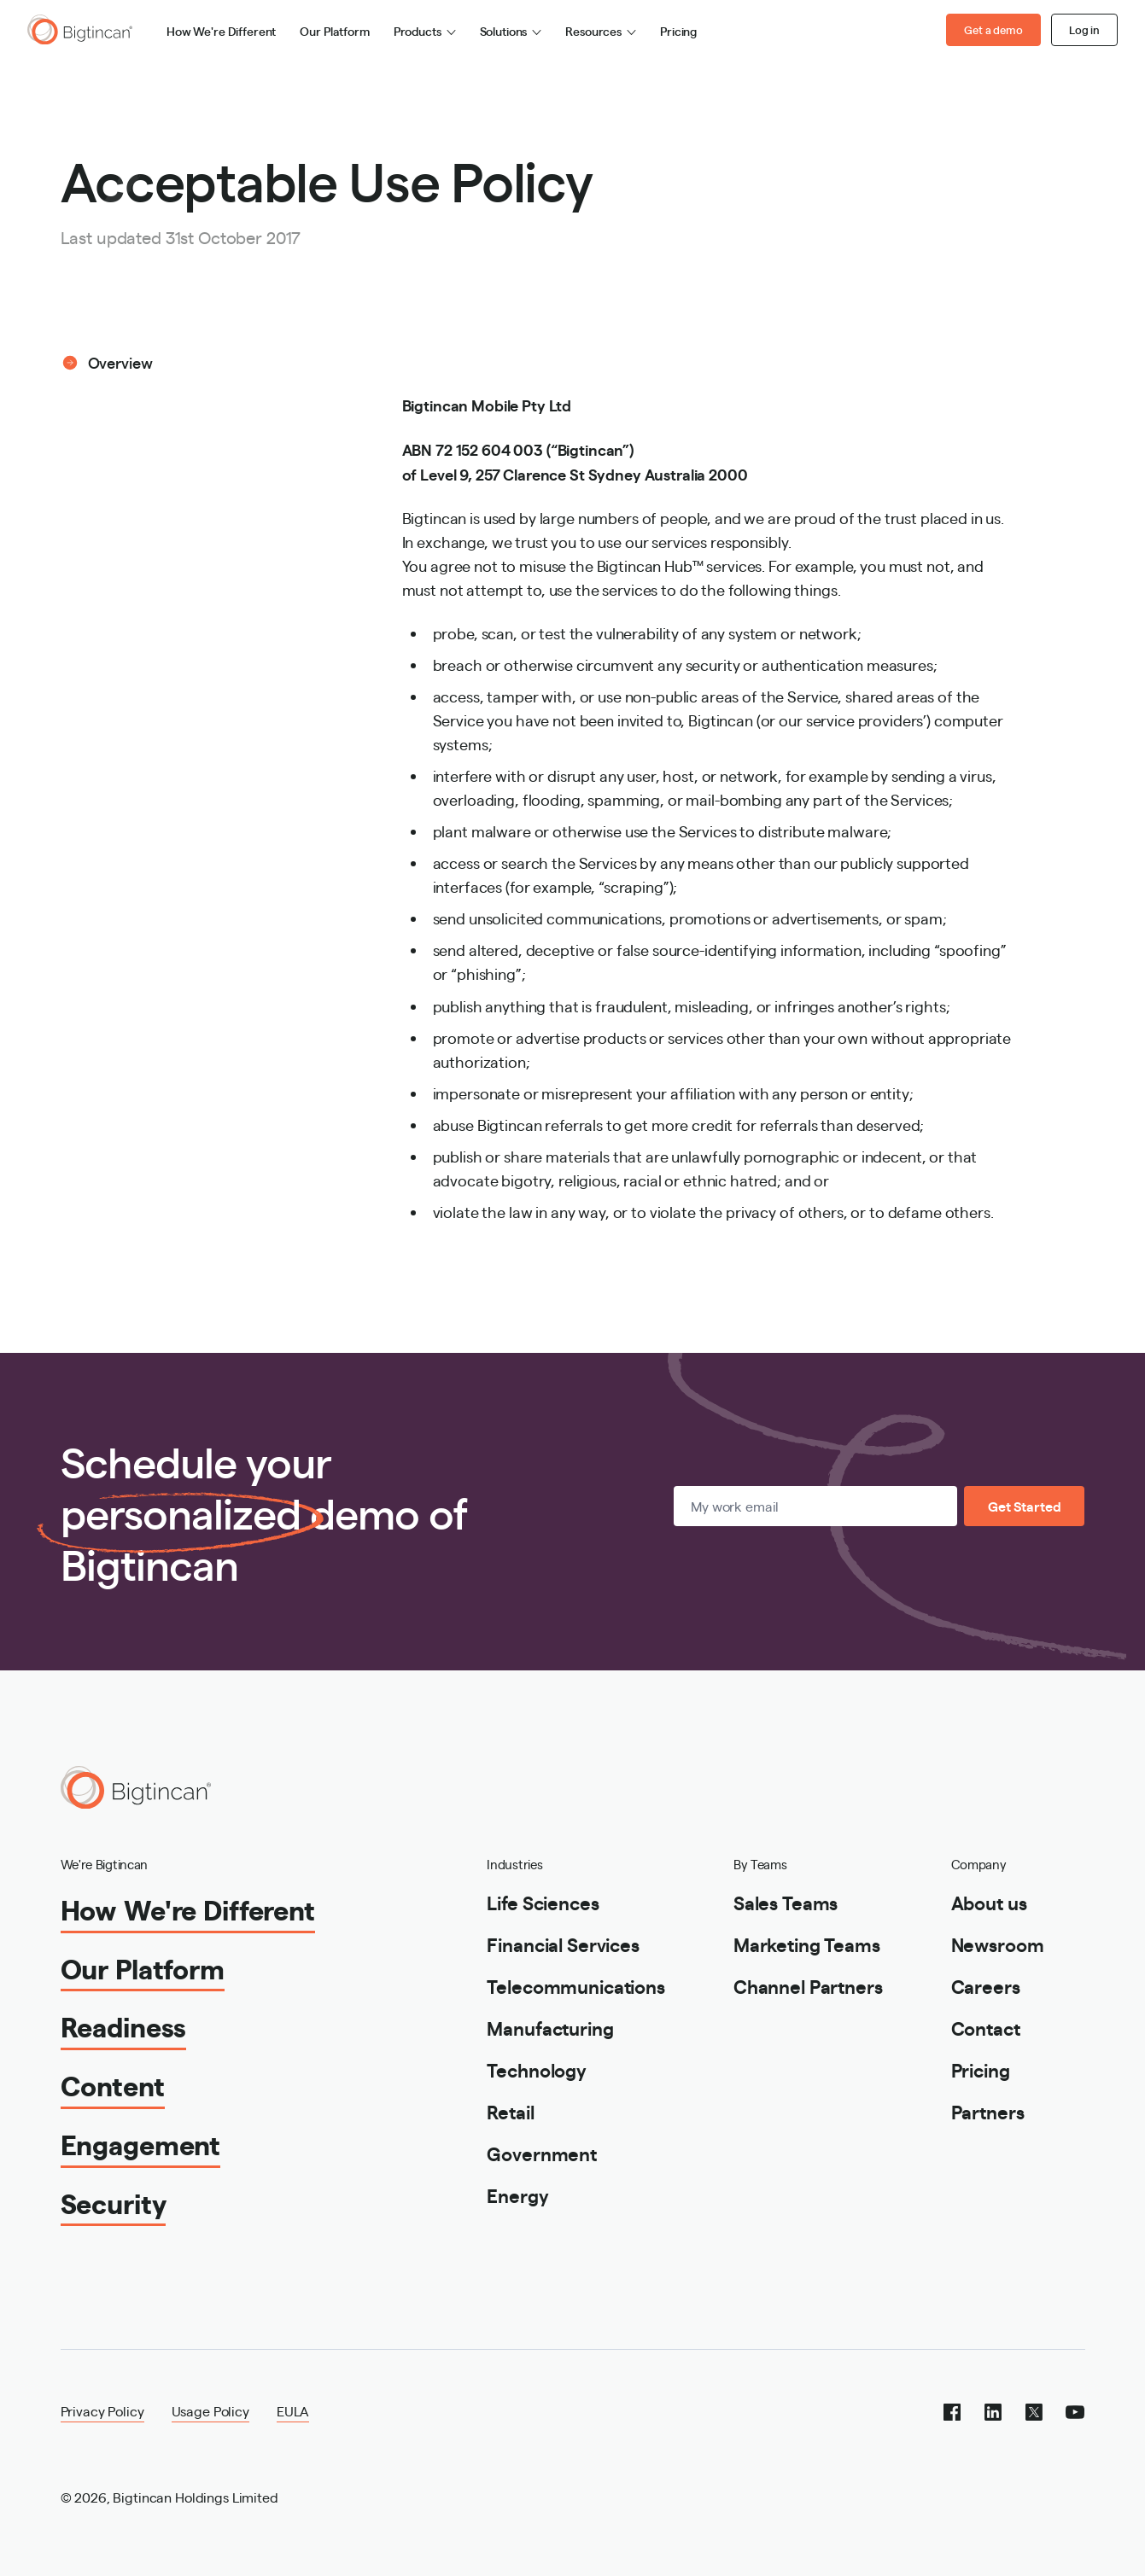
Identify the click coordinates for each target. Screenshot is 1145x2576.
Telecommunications (575, 1985)
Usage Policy (210, 2411)
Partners (988, 2111)
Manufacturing (550, 2027)
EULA (293, 2411)
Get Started (1024, 1506)
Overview (120, 362)
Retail (510, 2111)
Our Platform (334, 30)
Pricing (678, 30)
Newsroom (997, 1944)
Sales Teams (785, 1902)
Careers (985, 1985)
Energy (517, 2195)
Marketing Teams (806, 1944)
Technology (537, 2069)
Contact (985, 2027)
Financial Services (563, 1944)
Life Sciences (543, 1902)
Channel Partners (808, 1985)
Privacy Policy (102, 2411)
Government (542, 2153)
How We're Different (221, 30)
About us (989, 1902)
